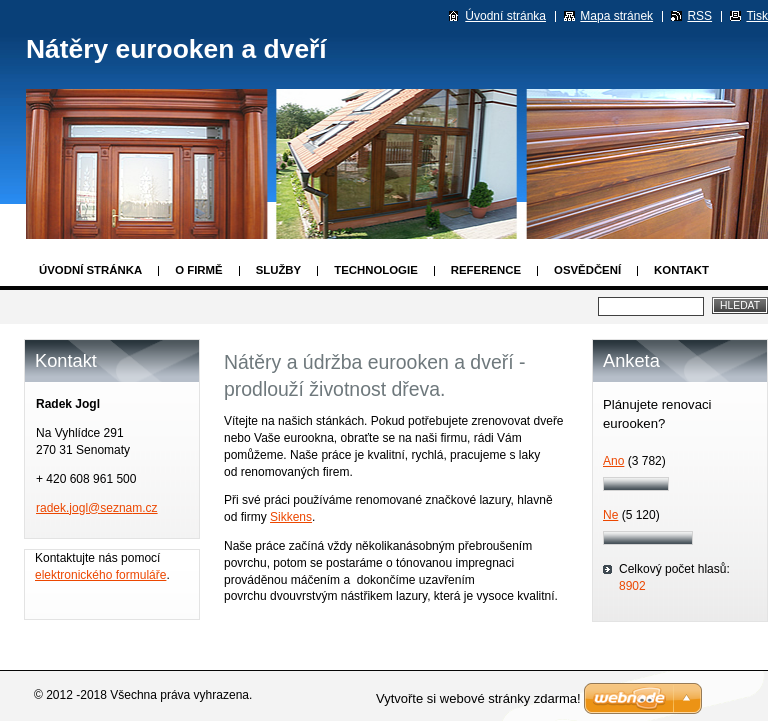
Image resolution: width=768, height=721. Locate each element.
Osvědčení (587, 270)
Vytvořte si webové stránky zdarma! (478, 698)
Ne (610, 515)
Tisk (757, 16)
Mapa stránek (616, 16)
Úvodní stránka (90, 270)
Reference (486, 270)
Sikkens (291, 517)
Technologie (376, 270)
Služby (279, 270)
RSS (699, 16)
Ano (613, 461)
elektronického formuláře (100, 575)
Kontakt (681, 270)
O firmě (198, 270)
